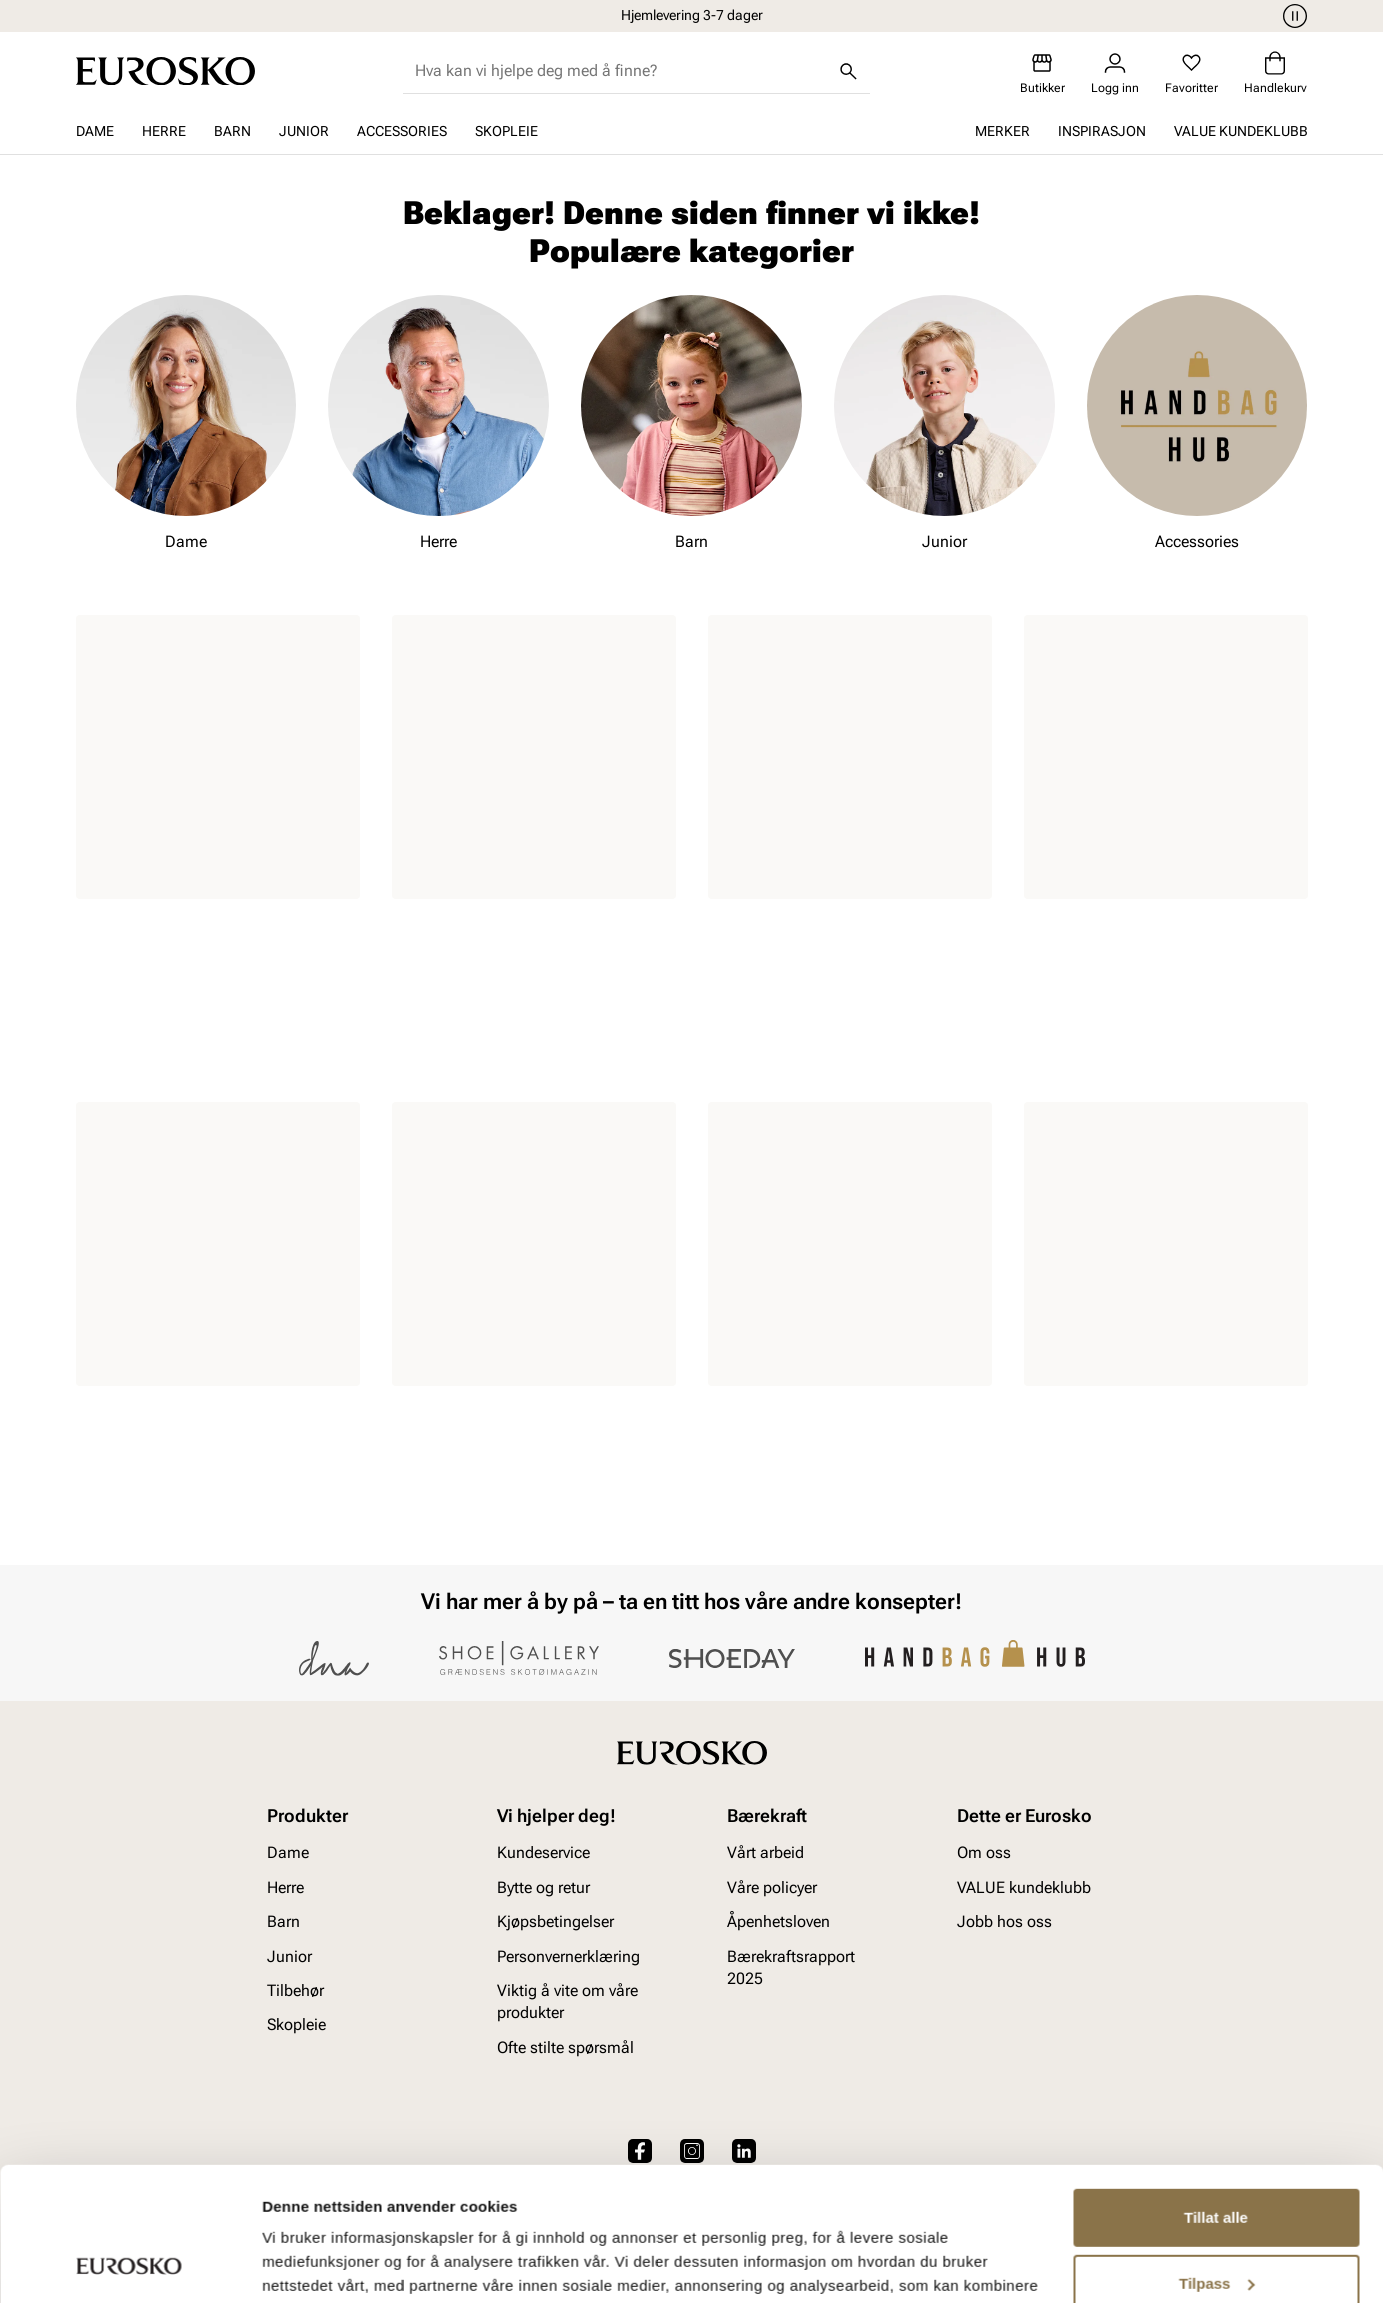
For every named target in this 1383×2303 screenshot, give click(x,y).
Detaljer (290, 2263)
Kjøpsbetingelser (555, 1921)
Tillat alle (1216, 2092)
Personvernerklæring (568, 1956)
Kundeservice (543, 1853)
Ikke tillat (1216, 2223)
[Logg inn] (1115, 73)
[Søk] (848, 71)
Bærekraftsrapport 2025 (791, 1967)
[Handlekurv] (1275, 73)
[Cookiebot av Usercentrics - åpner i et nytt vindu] (129, 2264)
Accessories (402, 131)
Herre (164, 131)
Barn (232, 131)
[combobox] (620, 71)
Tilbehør (295, 1990)
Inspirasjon (1102, 131)
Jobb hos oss (1004, 1921)
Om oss (984, 1853)
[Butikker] (1042, 73)
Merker (1002, 131)
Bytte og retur (543, 1887)
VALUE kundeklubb (1241, 131)
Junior (304, 131)
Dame (95, 131)
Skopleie (506, 131)
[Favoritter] (1191, 73)
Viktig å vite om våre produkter (567, 2001)
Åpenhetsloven (778, 1921)
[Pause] (1292, 16)
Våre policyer (772, 1887)
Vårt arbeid (765, 1853)
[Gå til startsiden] (165, 71)
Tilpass (1216, 2157)
